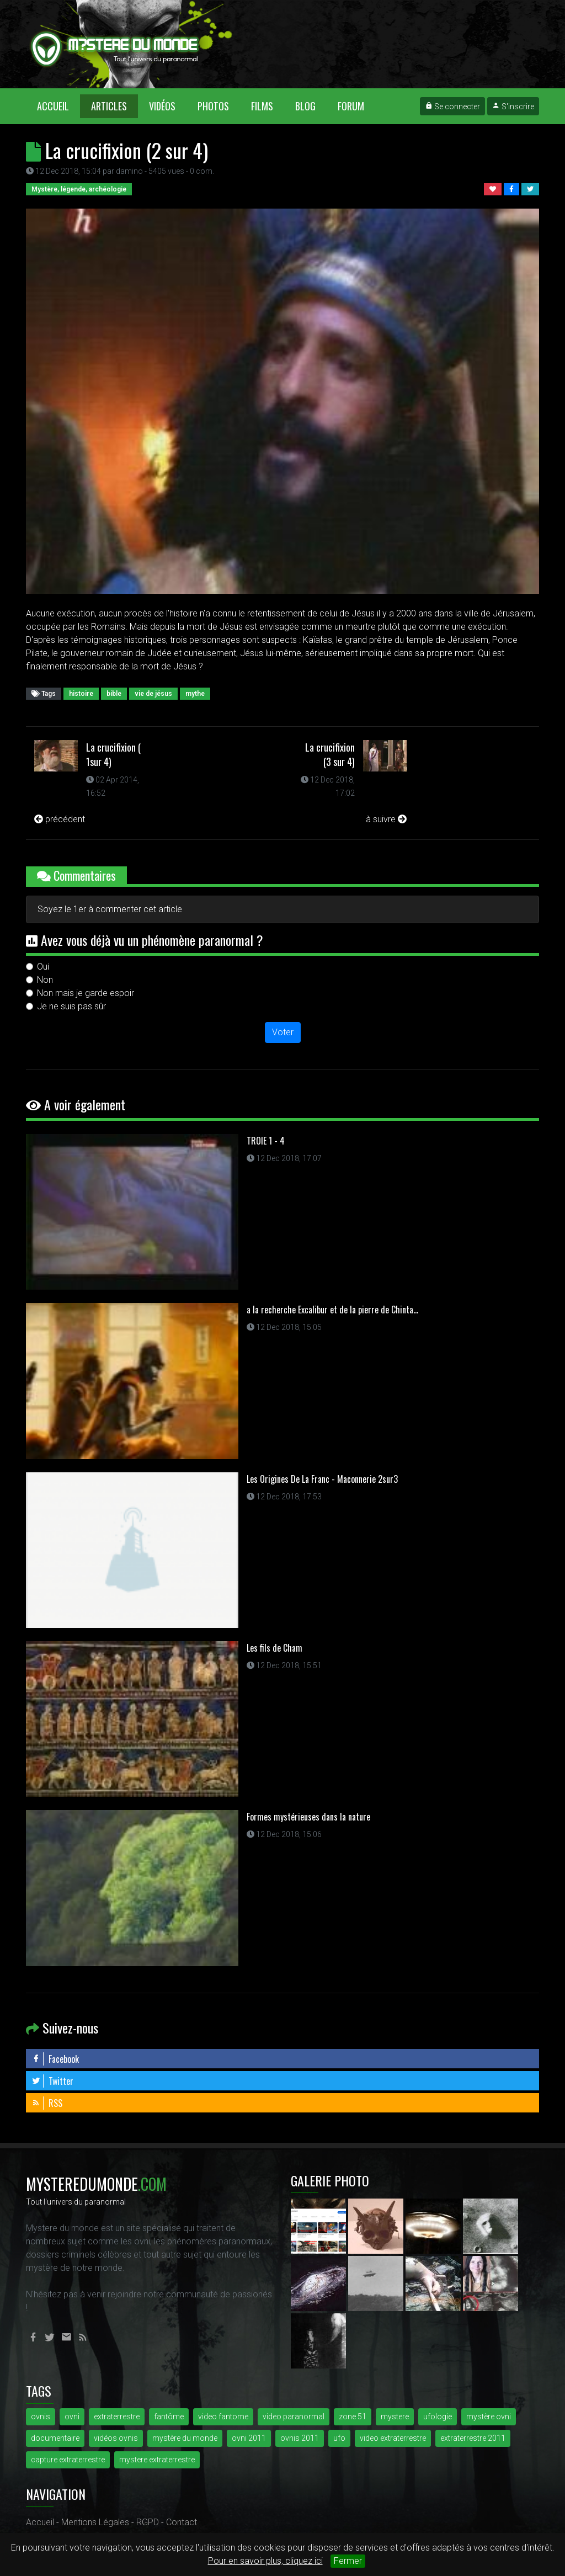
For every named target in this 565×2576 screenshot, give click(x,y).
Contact (181, 2522)
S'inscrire (513, 106)
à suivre (386, 819)
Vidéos (162, 106)
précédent (59, 819)
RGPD (147, 2522)
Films (262, 106)
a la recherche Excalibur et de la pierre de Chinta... (332, 1309)
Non (45, 980)
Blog (305, 106)
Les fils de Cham (274, 1647)
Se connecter (452, 106)
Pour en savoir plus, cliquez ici (265, 2561)
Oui (43, 966)
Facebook (55, 2059)
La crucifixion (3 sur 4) (330, 754)
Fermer (348, 2561)
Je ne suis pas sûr (71, 1006)
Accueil (58, 105)
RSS (46, 2103)
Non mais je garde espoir (85, 993)
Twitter (52, 2081)
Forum (351, 106)
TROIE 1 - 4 (266, 1140)
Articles (109, 106)
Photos (213, 106)
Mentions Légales (95, 2522)
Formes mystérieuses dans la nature (308, 1816)
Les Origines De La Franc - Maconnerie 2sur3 (322, 1479)
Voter (283, 1032)
